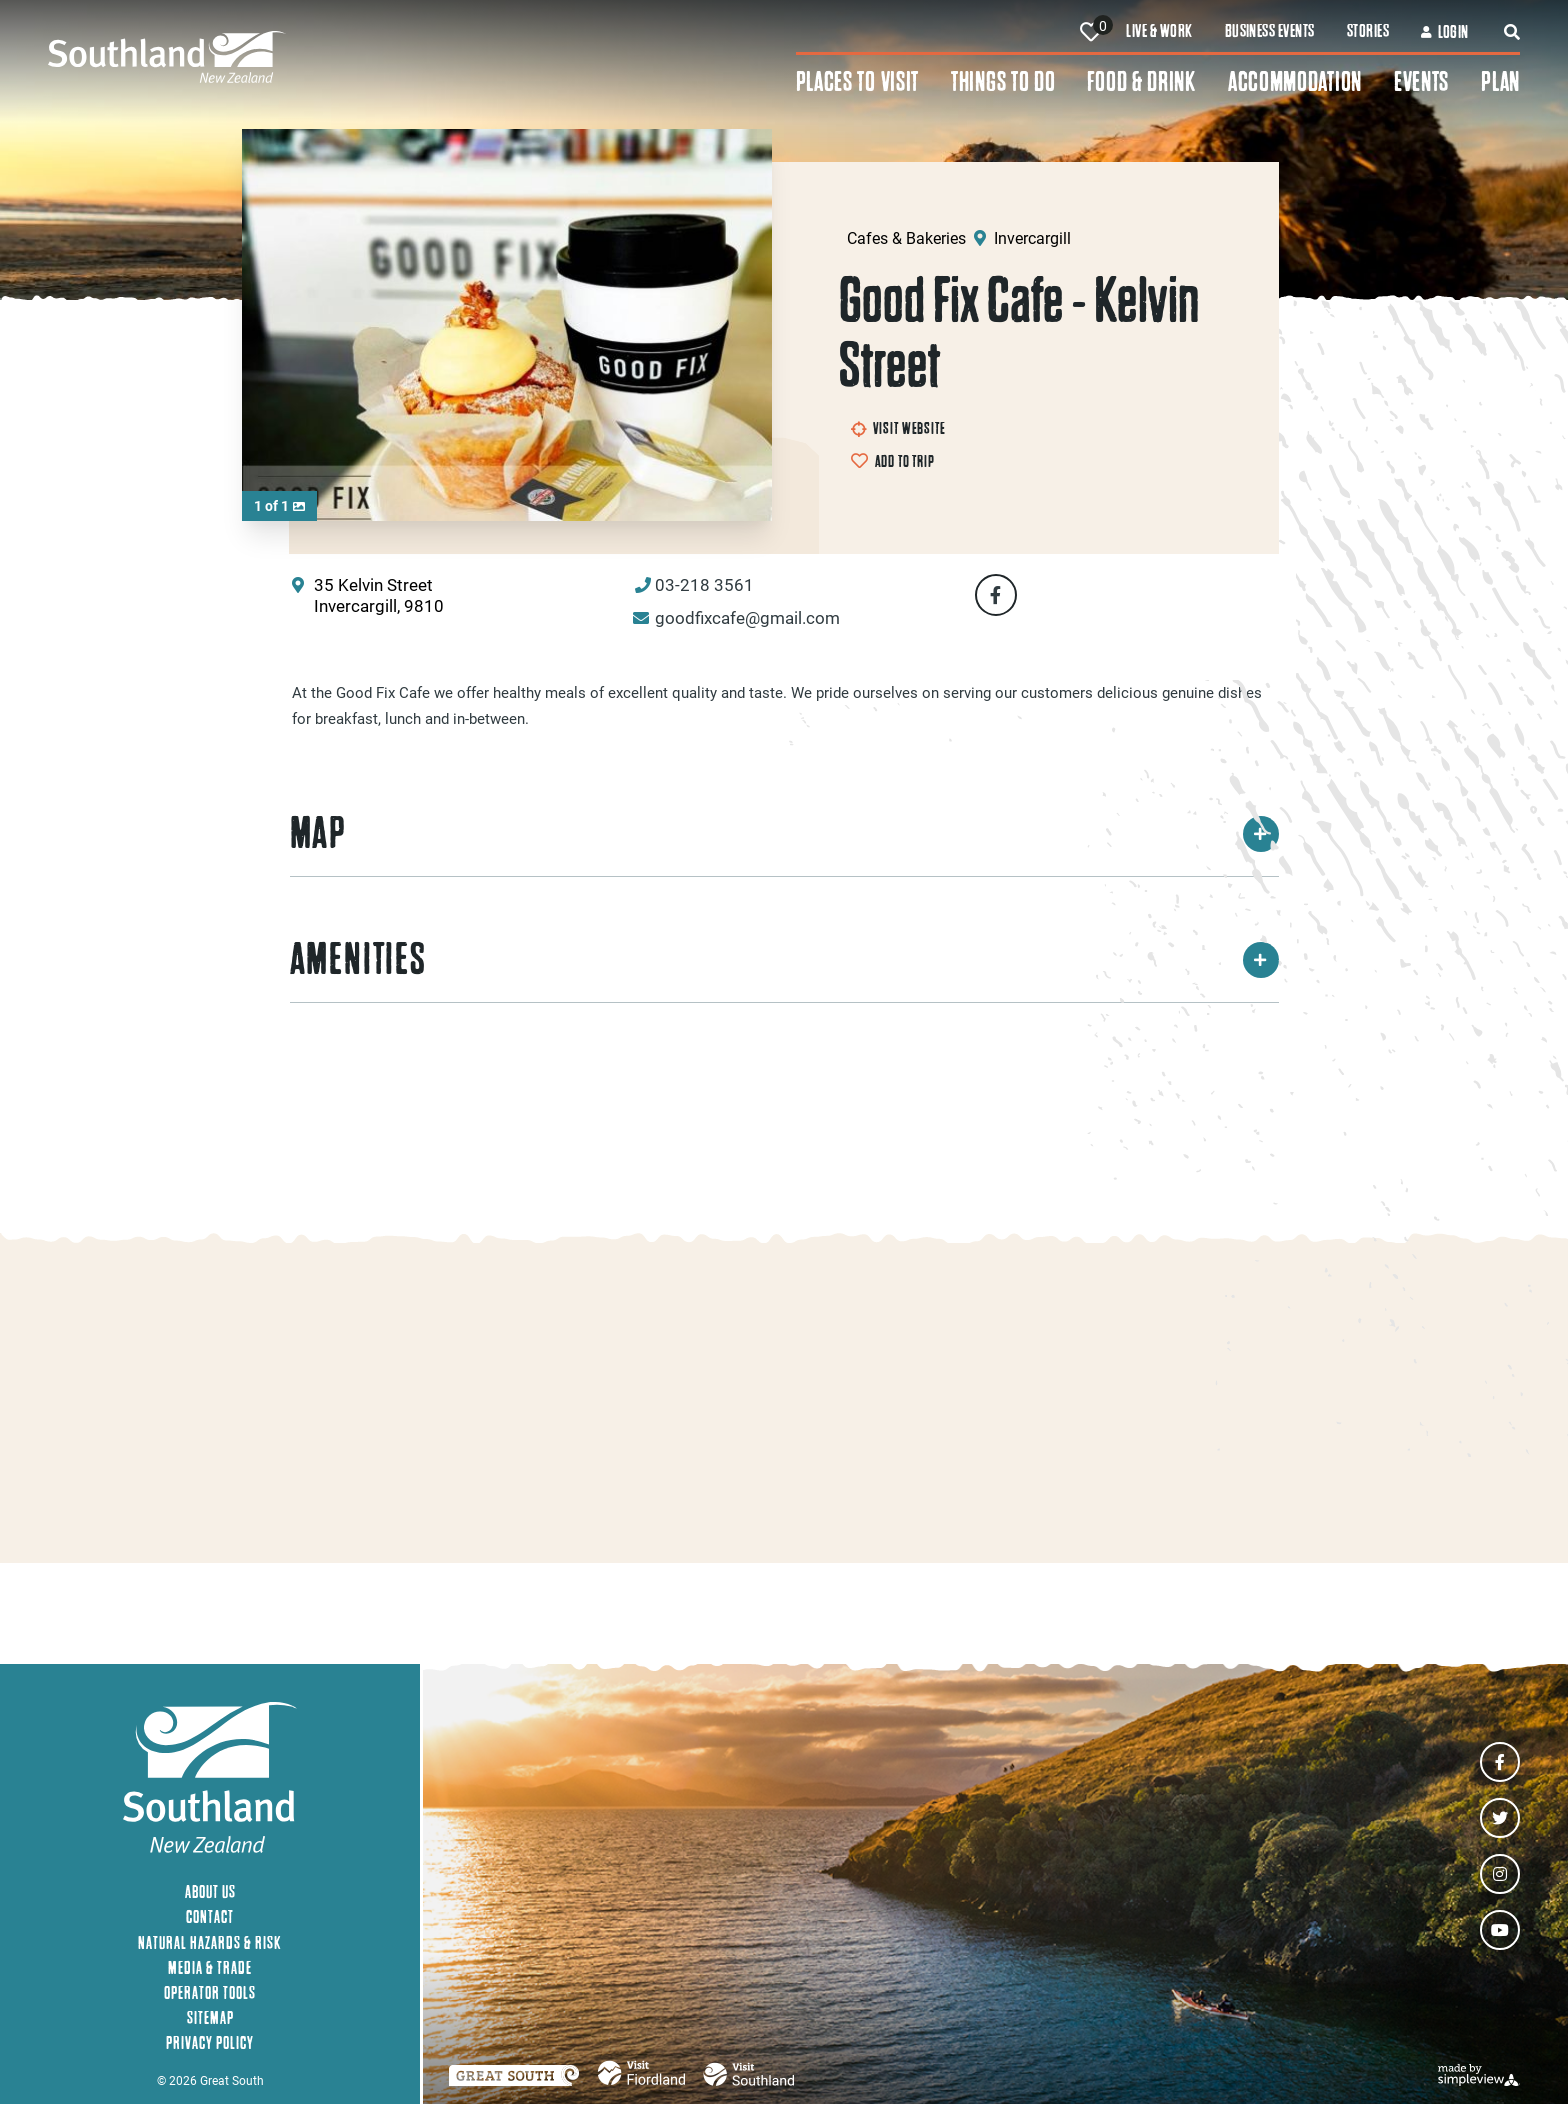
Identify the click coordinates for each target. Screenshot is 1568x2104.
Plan (1500, 81)
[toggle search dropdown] (1512, 32)
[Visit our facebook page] (1500, 1762)
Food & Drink (1141, 81)
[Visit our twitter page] (1500, 1818)
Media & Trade (210, 1967)
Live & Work (1159, 31)
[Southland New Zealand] (422, 57)
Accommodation (1295, 81)
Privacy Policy (210, 2042)
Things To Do (1003, 81)
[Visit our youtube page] (1500, 1930)
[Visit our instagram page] (1500, 1874)
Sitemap (210, 2017)
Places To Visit (858, 81)
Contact (210, 1916)
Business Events (1270, 31)
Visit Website (898, 428)
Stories (1368, 31)
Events (1421, 81)
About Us (210, 1891)
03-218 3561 (704, 584)
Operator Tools (210, 1992)
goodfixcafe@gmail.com (747, 617)
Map (784, 833)
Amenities (784, 959)
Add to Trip (905, 461)
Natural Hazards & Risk (210, 1942)
